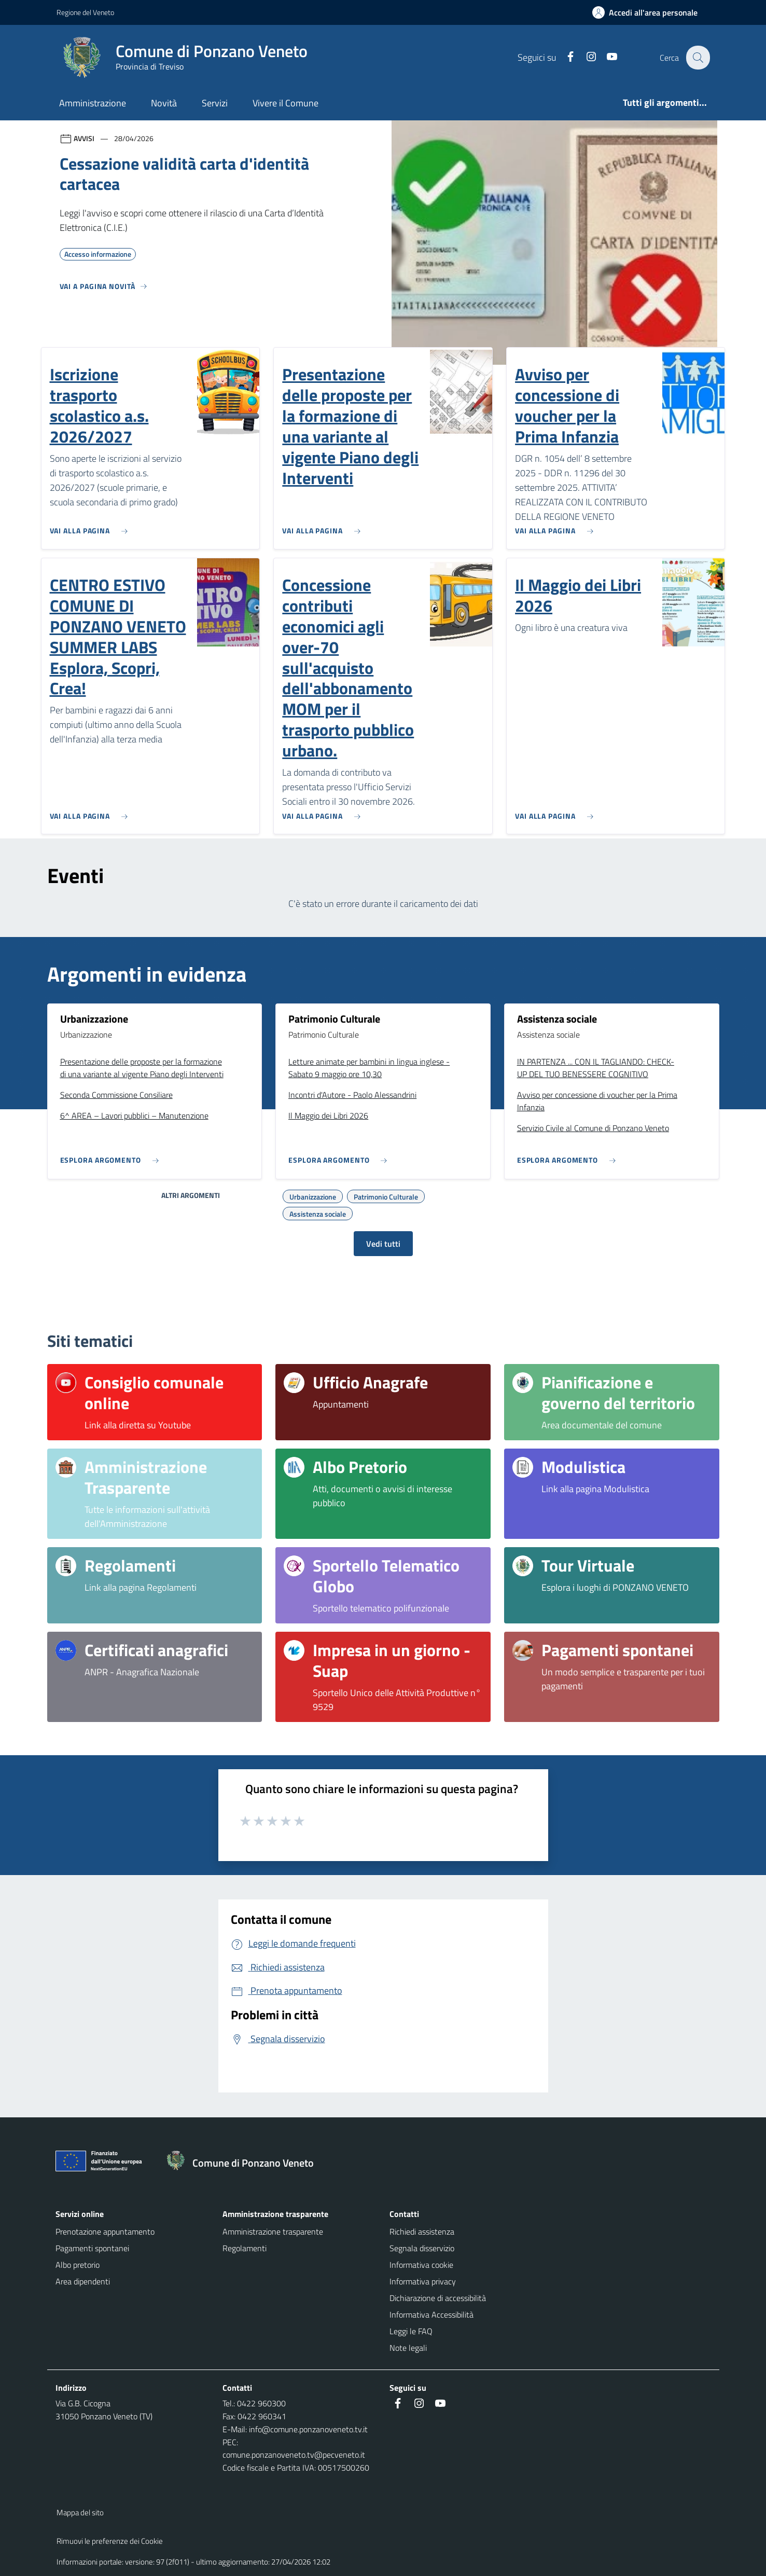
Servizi (215, 103)
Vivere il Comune (285, 103)
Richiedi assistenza (421, 2231)
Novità (164, 103)
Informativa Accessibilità (431, 2314)
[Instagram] (585, 57)
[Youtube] (605, 57)
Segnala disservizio (421, 2248)
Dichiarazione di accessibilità (437, 2298)
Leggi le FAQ (411, 2331)
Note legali (408, 2347)
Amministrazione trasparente (272, 2231)
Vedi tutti (383, 1243)
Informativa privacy (422, 2281)
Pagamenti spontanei (92, 2248)
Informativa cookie (421, 2264)
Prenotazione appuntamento (105, 2231)
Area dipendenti (82, 2281)
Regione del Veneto (85, 12)
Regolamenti (244, 2248)
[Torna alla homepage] (244, 2163)
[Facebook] (564, 57)
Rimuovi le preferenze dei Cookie (110, 2541)
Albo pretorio (77, 2264)
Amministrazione (92, 103)
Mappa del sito (80, 2512)
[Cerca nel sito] (697, 57)
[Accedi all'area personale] (649, 12)
